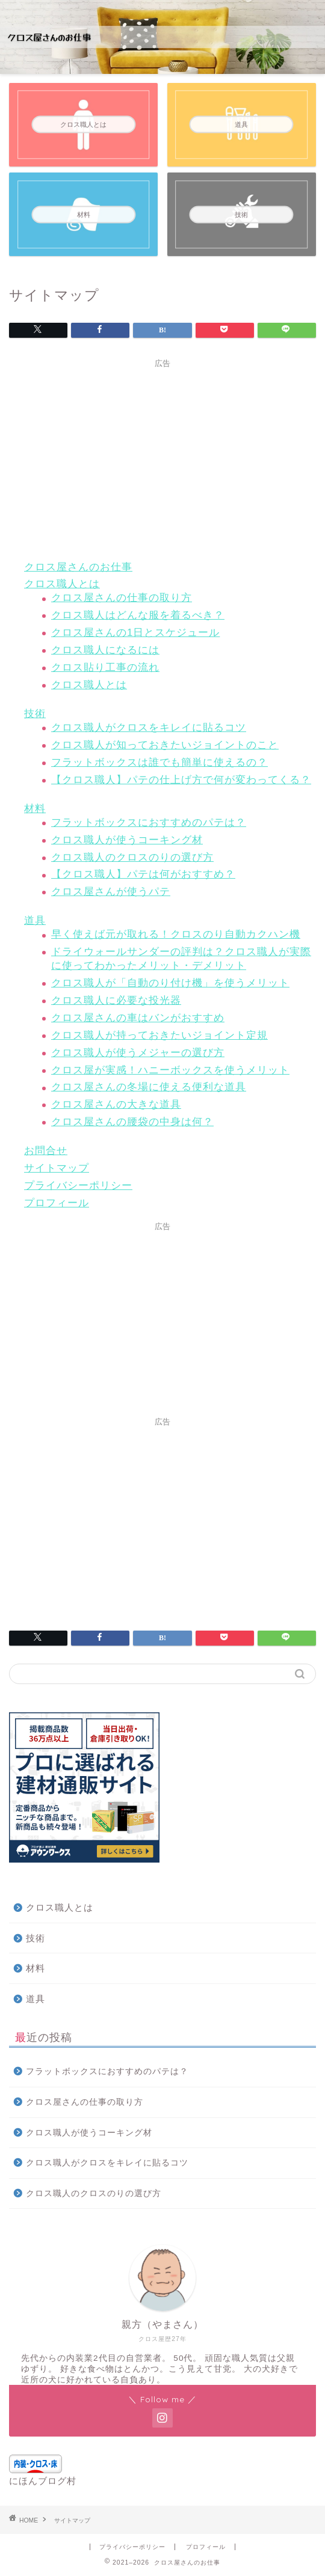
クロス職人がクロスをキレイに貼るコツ (148, 727)
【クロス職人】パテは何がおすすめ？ (143, 874)
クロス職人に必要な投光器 (116, 1000)
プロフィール (56, 1203)
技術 (35, 713)
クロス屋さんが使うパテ (110, 891)
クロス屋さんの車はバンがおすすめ (137, 1018)
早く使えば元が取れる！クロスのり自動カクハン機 (175, 934)
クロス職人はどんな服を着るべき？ (137, 615)
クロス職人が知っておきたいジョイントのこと (165, 745)
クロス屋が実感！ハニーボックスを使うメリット (170, 1070)
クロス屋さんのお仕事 (78, 567)
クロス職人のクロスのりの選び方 (132, 857)
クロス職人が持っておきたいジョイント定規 (159, 1035)
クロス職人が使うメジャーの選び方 (137, 1052)
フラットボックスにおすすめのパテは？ (148, 822)
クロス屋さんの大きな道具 (116, 1104)
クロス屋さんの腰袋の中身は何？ (132, 1122)
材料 (35, 808)
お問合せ (45, 1150)
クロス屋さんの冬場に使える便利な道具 (148, 1087)
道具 (35, 920)
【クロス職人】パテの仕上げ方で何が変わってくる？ (181, 780)
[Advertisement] (162, 458)
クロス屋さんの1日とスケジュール (135, 632)
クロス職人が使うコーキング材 (127, 840)
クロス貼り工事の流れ (105, 667)
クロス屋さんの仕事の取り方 (121, 597)
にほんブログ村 (42, 2481)
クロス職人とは (62, 584)
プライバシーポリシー (78, 1185)
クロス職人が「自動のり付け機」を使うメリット (170, 983)
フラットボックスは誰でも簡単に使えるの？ (159, 762)
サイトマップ (56, 1168)
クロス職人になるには (105, 650)
